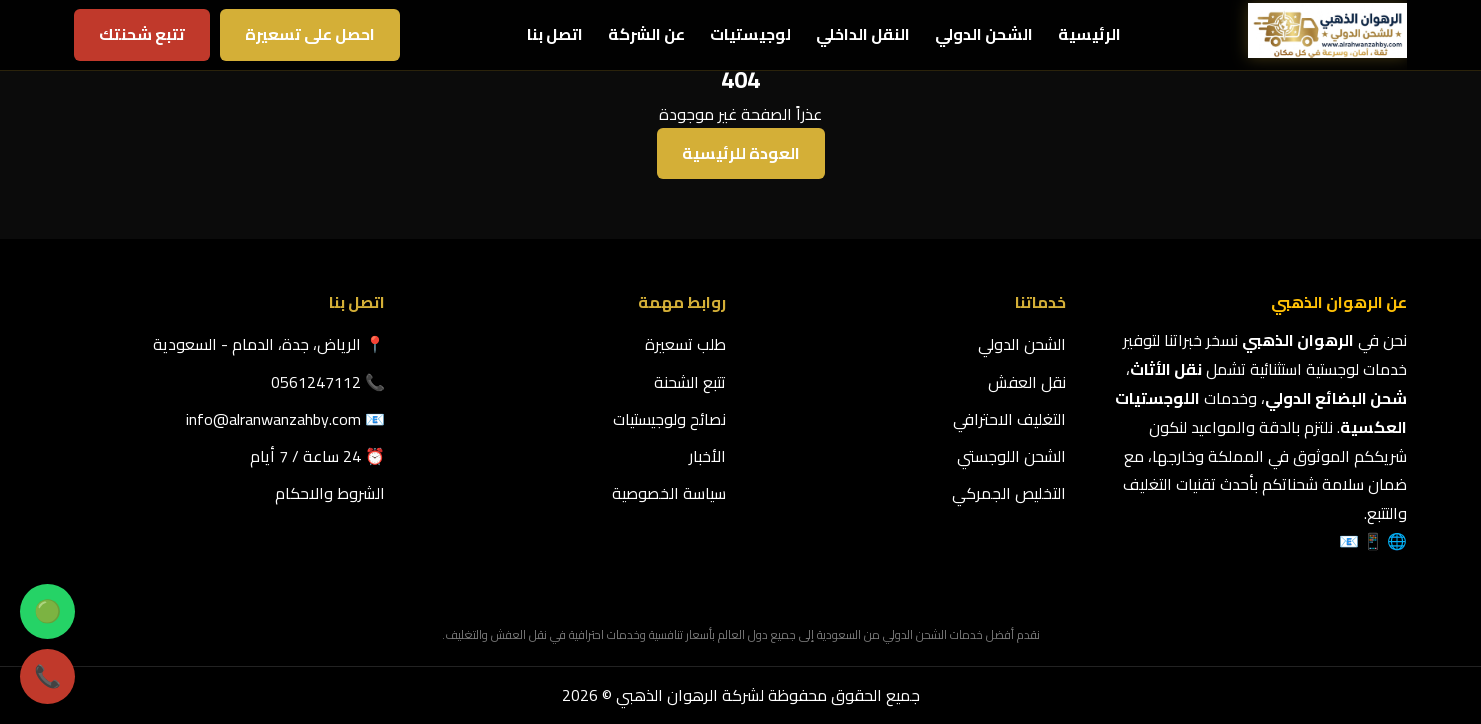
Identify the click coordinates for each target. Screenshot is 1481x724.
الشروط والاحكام (330, 493)
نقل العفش (1027, 382)
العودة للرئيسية (741, 153)
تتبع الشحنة (690, 382)
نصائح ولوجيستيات (669, 419)
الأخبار (707, 456)
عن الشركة (646, 34)
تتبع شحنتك (142, 34)
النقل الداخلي (863, 34)
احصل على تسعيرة (310, 34)
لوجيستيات (750, 34)
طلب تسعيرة (685, 344)
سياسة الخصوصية (669, 493)
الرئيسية (1089, 34)
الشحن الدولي (984, 34)
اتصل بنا (555, 34)
